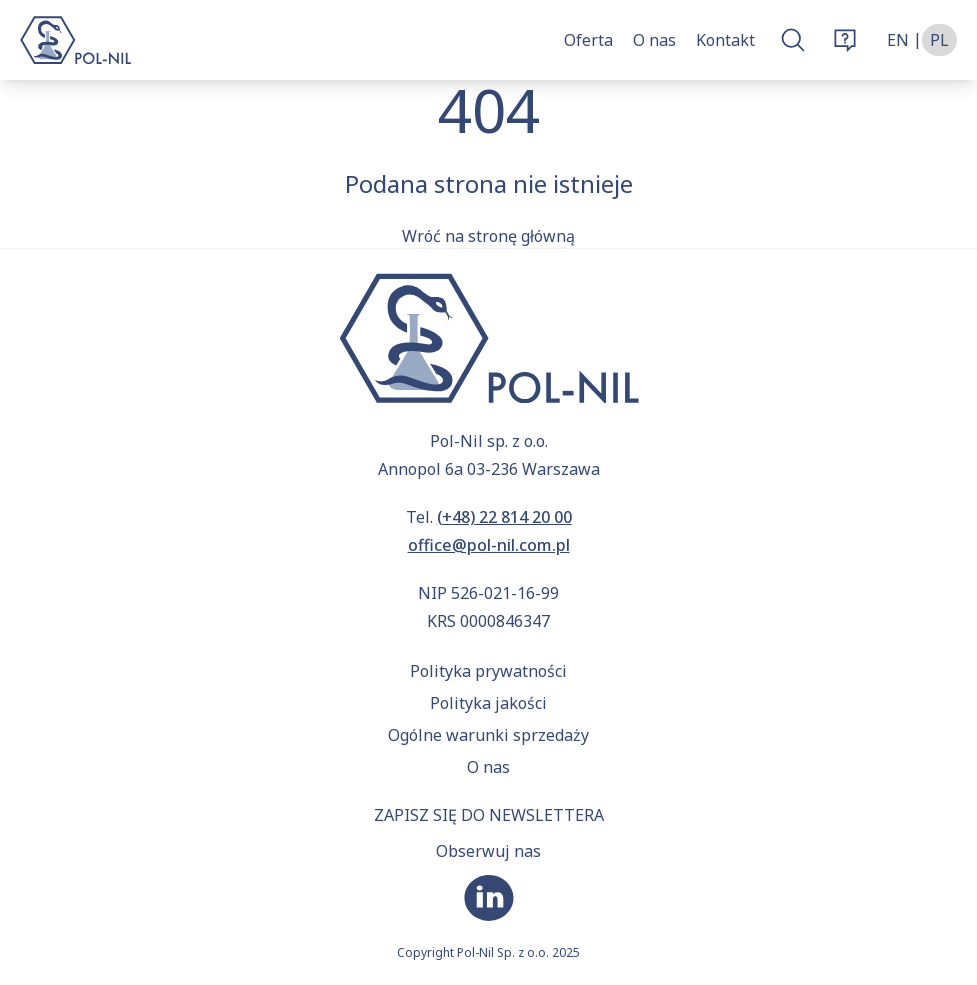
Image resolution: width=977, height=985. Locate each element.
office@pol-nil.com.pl (489, 545)
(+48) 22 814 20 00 (504, 517)
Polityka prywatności (488, 671)
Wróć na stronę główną (488, 236)
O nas (654, 40)
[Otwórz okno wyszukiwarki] (793, 40)
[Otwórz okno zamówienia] (845, 40)
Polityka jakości (488, 703)
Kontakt (725, 40)
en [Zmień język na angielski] (898, 40)
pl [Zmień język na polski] (939, 40)
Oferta (588, 40)
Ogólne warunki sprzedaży (488, 735)
